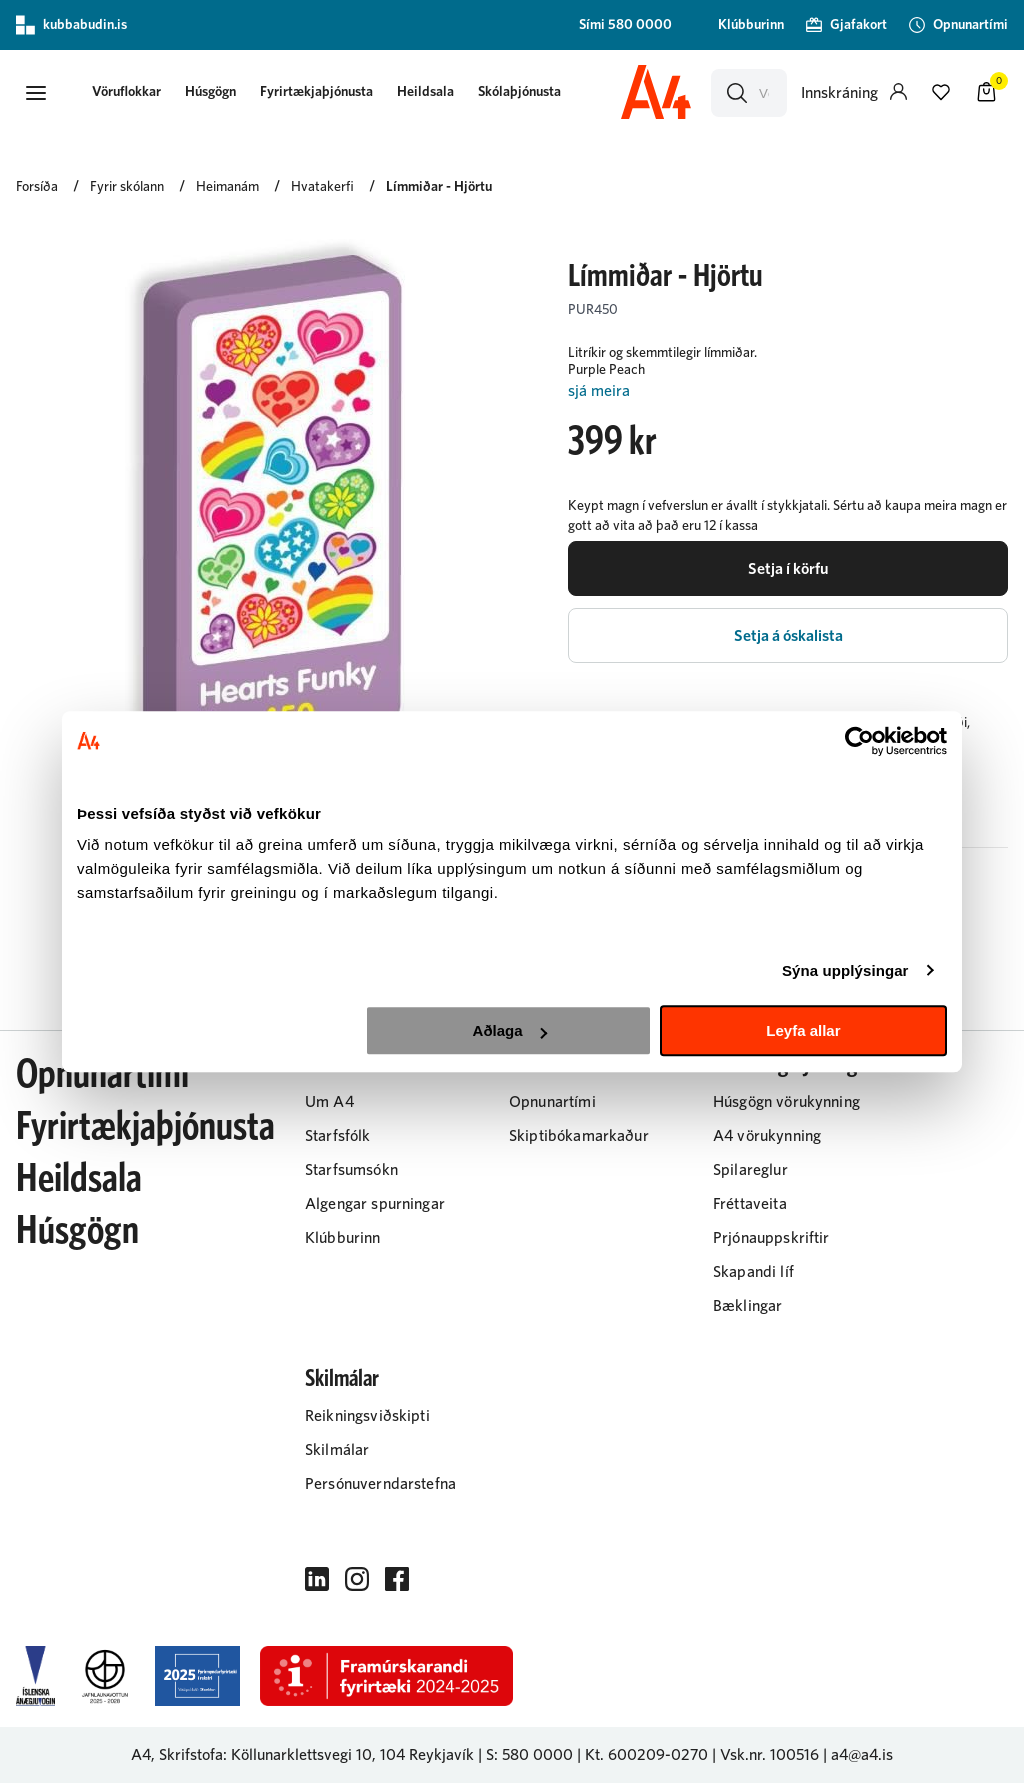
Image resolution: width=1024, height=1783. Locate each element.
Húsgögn (210, 92)
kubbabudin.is (71, 25)
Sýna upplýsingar (845, 970)
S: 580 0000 (529, 1755)
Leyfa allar (803, 1030)
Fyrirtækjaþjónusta (316, 92)
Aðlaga (510, 1030)
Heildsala (425, 92)
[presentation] (126, 93)
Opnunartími (102, 1075)
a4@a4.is (862, 1755)
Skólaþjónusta (519, 92)
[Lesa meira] (788, 391)
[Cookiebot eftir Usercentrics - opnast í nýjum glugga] (859, 741)
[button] (36, 93)
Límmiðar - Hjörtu (439, 187)
